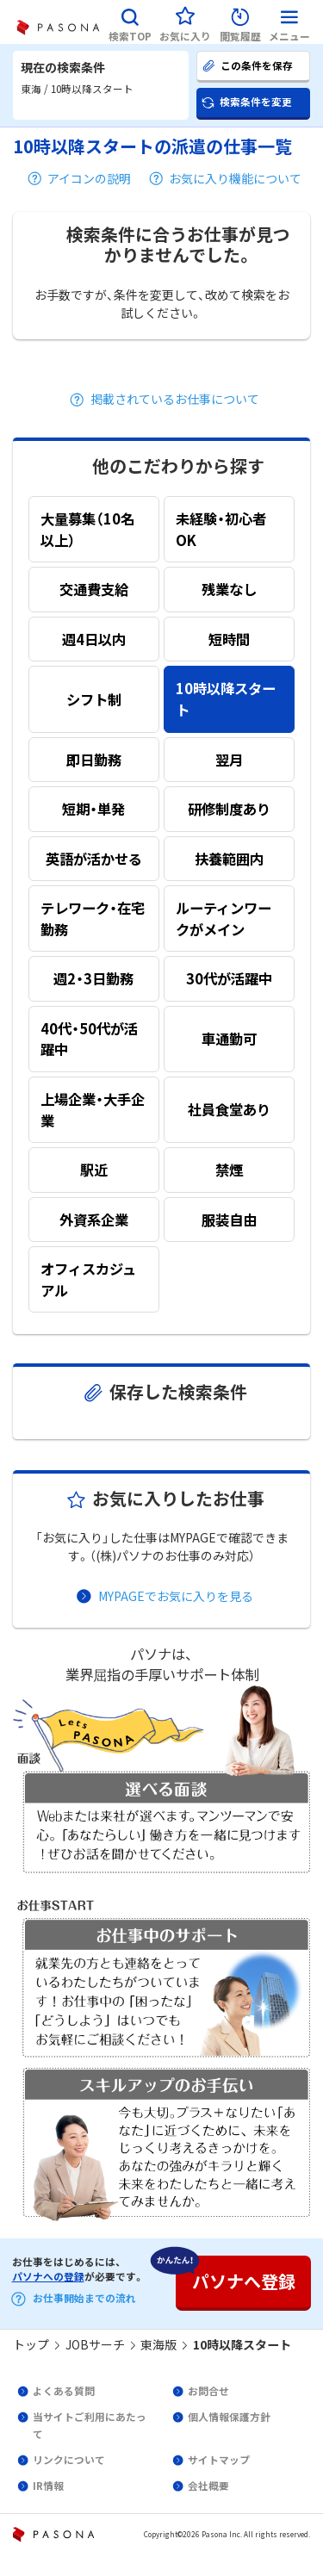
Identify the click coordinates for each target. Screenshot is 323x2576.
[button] (130, 22)
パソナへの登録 (48, 2276)
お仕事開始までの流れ (84, 2298)
